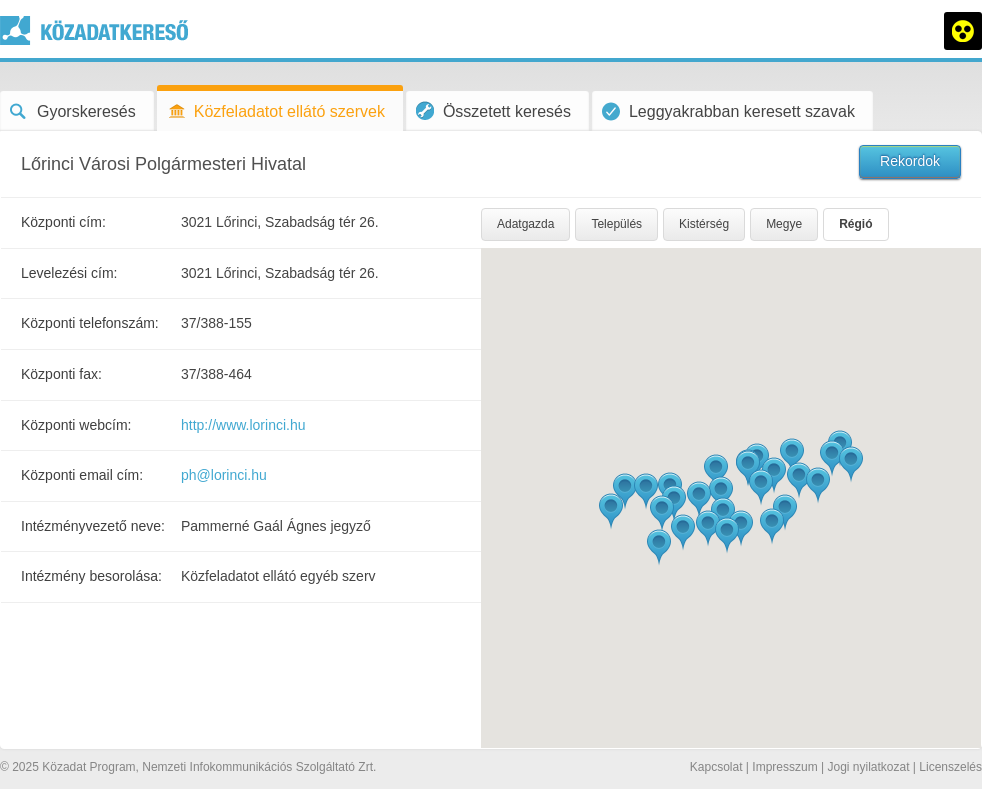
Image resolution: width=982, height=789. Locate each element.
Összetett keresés (493, 110)
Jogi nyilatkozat (868, 767)
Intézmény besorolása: (91, 576)
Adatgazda (525, 224)
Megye (784, 224)
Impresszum (784, 767)
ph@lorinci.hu (224, 475)
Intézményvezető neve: (93, 526)
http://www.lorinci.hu (243, 425)
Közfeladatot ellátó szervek (276, 111)
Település (616, 224)
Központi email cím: (82, 475)
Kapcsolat (716, 767)
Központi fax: (61, 374)
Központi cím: (63, 222)
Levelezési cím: (69, 273)
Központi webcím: (76, 425)
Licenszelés (950, 767)
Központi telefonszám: (90, 323)
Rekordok (910, 161)
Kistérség (704, 224)
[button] (748, 468)
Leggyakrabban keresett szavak (728, 111)
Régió (855, 224)
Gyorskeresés (73, 111)
